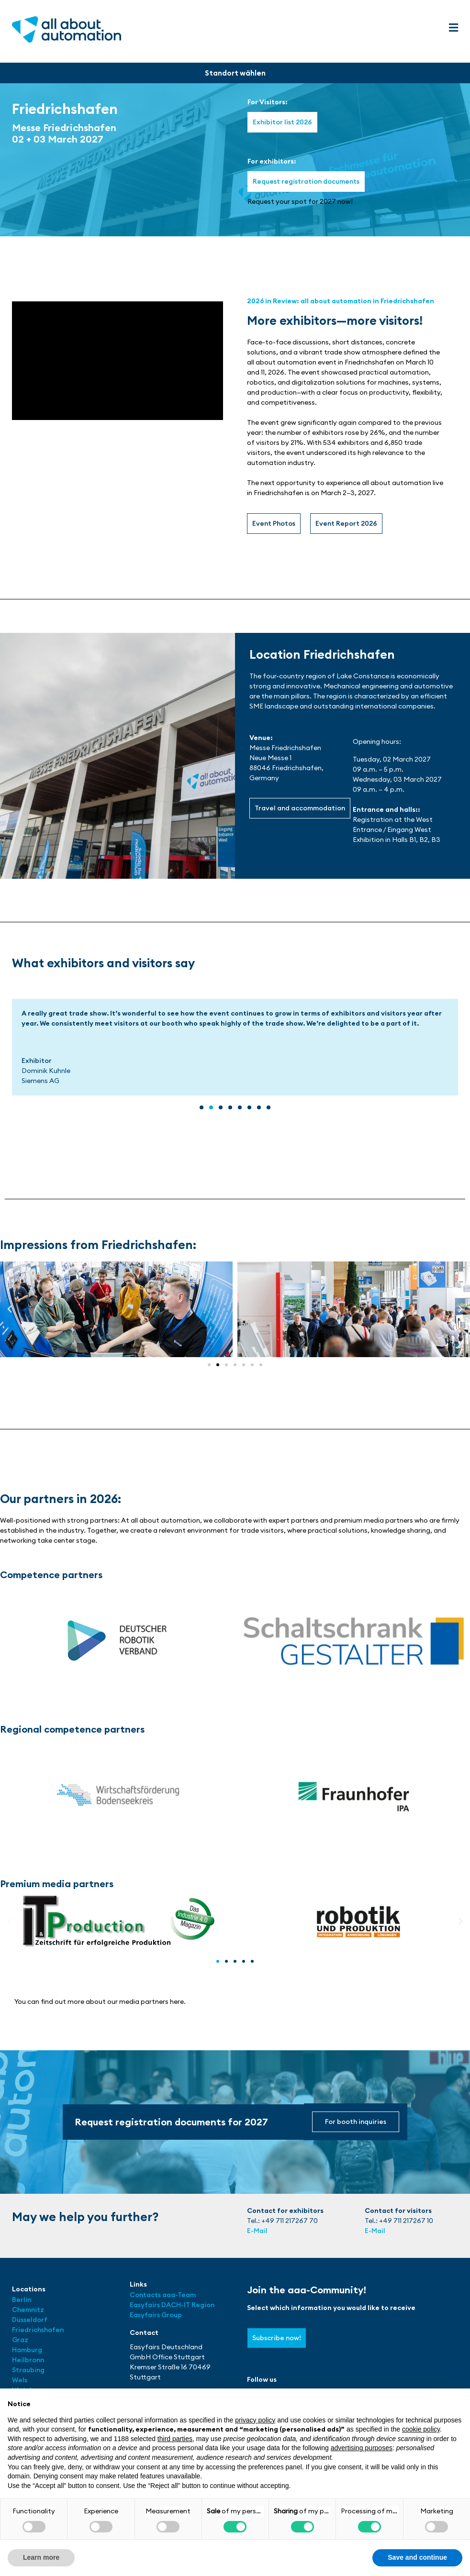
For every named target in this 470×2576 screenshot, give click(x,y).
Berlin (21, 2299)
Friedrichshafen (38, 2329)
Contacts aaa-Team (163, 2294)
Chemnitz (28, 2309)
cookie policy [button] (421, 2429)
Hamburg (27, 2349)
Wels (19, 2380)
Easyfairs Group (156, 2315)
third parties (174, 2439)
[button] (453, 28)
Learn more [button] (41, 2557)
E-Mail (257, 2230)
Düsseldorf (30, 2319)
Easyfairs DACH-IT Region (172, 2304)
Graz (20, 2339)
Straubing (28, 2370)
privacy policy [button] (255, 2420)
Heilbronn (28, 2359)
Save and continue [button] (417, 2557)
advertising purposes (361, 2448)
